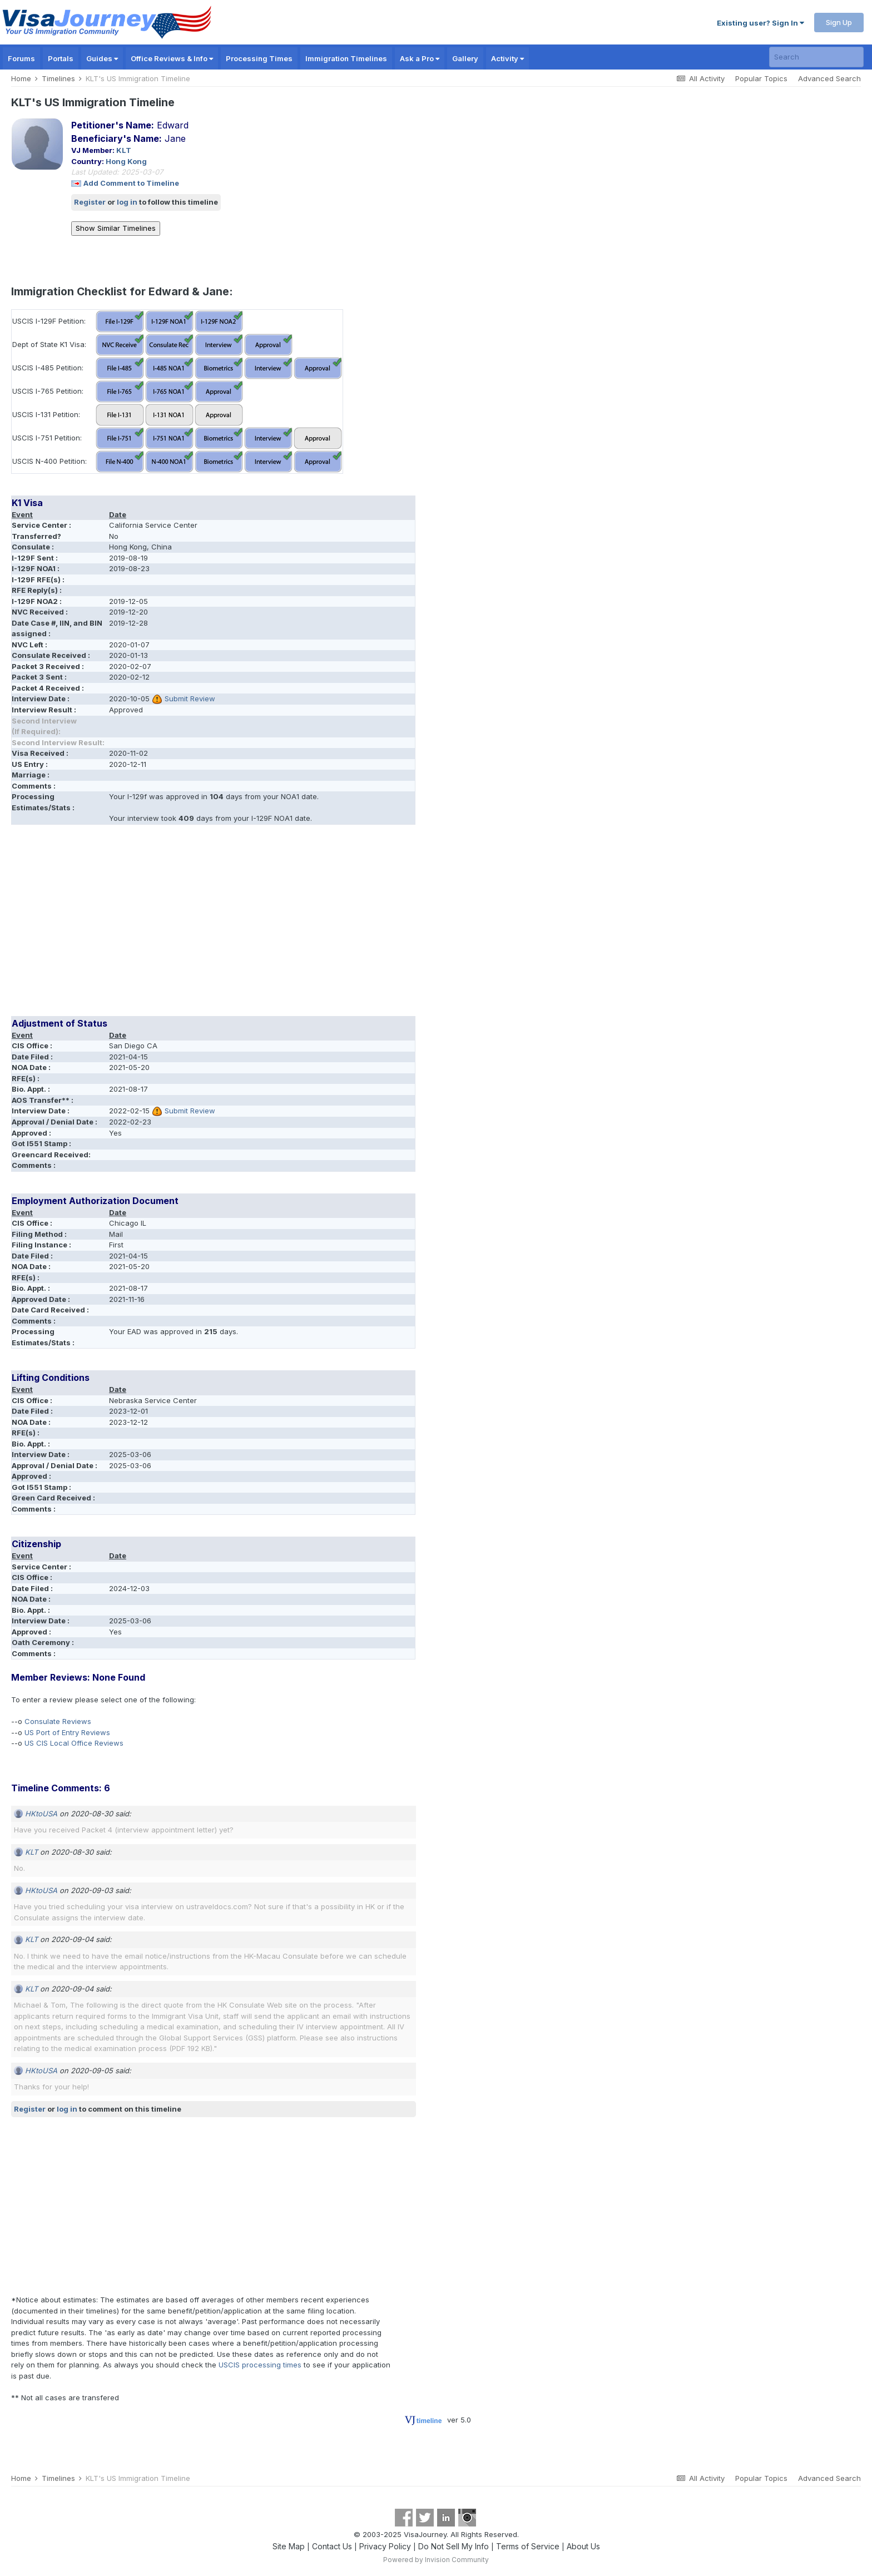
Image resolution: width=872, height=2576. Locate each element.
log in (127, 201)
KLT (123, 150)
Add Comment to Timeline (131, 183)
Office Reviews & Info (172, 58)
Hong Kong (126, 161)
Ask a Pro (419, 58)
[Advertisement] (213, 924)
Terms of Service (527, 2546)
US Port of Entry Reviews (67, 1732)
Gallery (465, 58)
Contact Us (332, 2546)
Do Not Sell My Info (453, 2546)
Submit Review (190, 698)
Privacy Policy (385, 2546)
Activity (507, 58)
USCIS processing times (260, 2364)
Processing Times (259, 58)
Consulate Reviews (57, 1721)
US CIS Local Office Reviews (73, 1742)
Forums (21, 58)
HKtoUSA (41, 1813)
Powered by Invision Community (436, 2559)
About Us (583, 2546)
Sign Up (839, 22)
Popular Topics (761, 78)
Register (90, 201)
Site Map (288, 2546)
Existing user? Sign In (760, 22)
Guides (102, 58)
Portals (60, 58)
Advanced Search (829, 78)
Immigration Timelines (346, 58)
